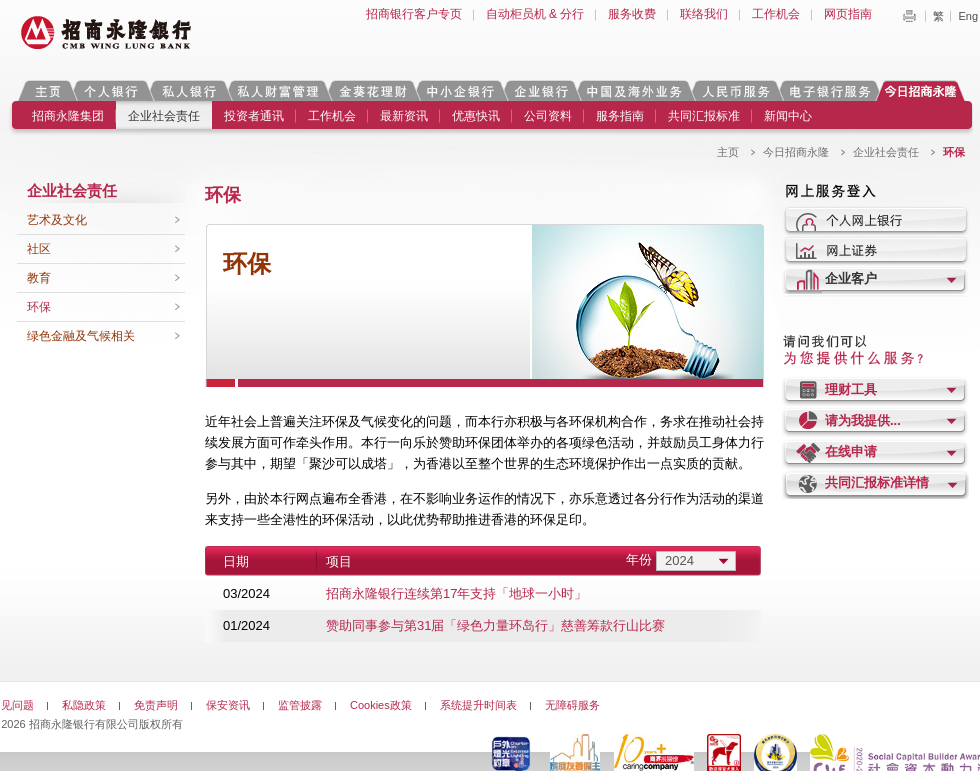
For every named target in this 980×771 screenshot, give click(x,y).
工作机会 (776, 14)
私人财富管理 (278, 90)
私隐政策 (84, 705)
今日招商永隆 (924, 90)
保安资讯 (228, 705)
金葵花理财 (372, 90)
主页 (47, 90)
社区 (39, 249)
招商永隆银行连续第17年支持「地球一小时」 (456, 593)
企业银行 (540, 90)
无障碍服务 (572, 705)
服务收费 (632, 14)
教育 (39, 278)
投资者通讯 (254, 116)
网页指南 (848, 14)
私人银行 (189, 90)
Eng (968, 16)
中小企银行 (460, 90)
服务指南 (620, 116)
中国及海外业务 (634, 90)
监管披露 (300, 705)
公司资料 (548, 116)
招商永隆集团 (68, 116)
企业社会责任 (164, 116)
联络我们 (704, 14)
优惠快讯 (476, 116)
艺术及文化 (57, 220)
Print (909, 16)
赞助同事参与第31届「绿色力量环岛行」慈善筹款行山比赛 (495, 625)
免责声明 (156, 705)
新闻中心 (788, 116)
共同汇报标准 (704, 116)
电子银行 (829, 90)
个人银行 (111, 90)
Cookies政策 (381, 705)
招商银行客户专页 (414, 14)
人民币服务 (735, 90)
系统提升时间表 (478, 705)
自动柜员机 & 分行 (535, 14)
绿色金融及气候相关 (81, 336)
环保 (39, 307)
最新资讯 (404, 116)
